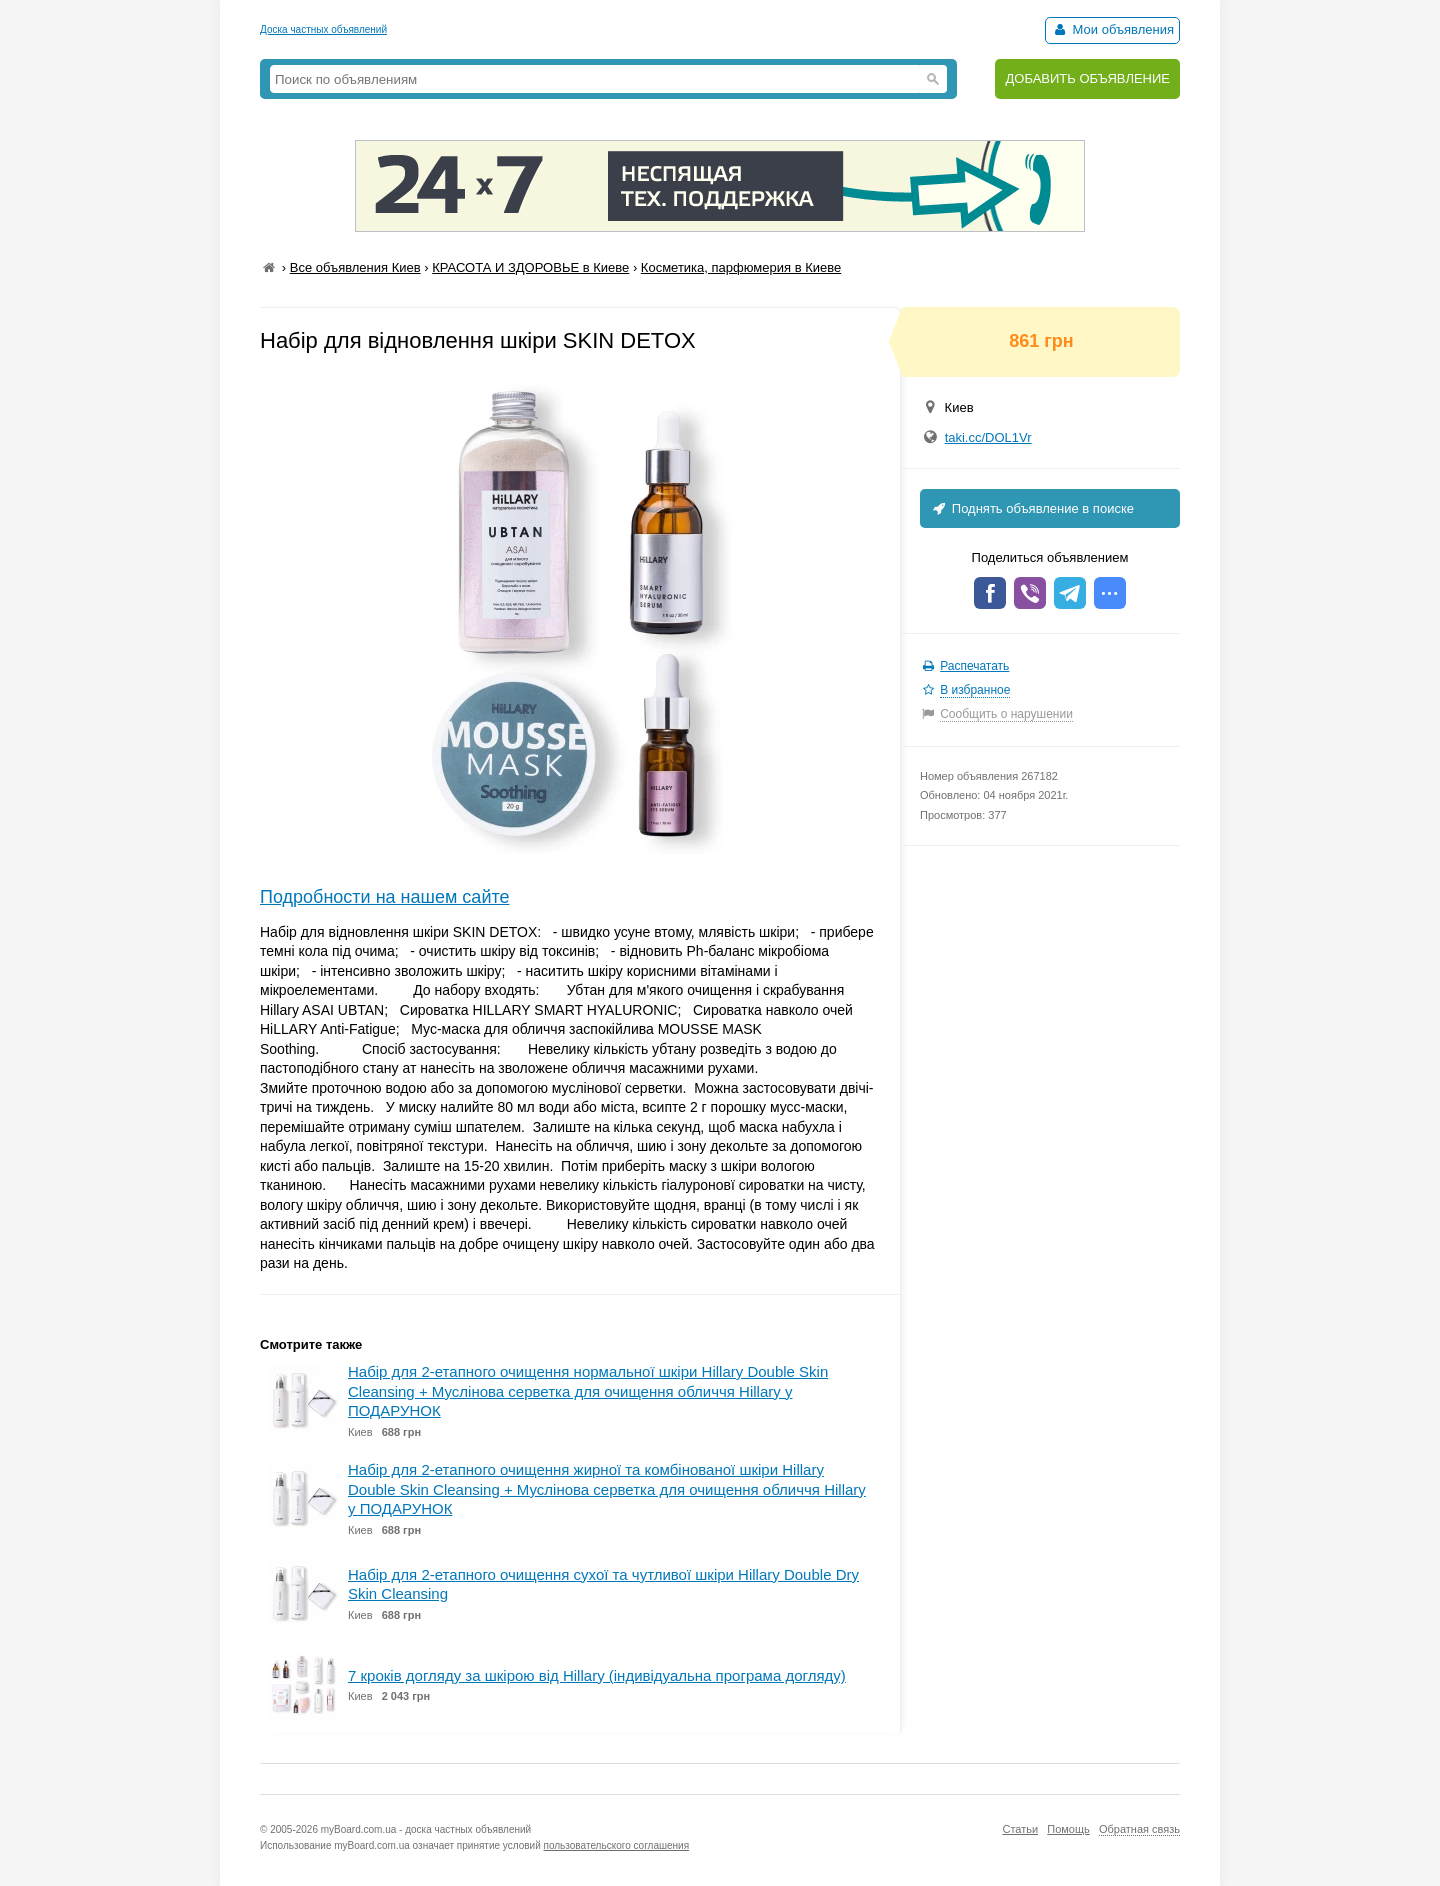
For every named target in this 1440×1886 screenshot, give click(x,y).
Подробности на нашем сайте (385, 897)
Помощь (1068, 1829)
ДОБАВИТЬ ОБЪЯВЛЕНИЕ (1087, 78)
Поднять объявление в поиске (1032, 508)
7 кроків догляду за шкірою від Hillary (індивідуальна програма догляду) (597, 1675)
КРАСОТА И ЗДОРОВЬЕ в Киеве (530, 267)
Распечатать (974, 666)
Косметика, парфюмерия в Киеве (741, 267)
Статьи (1020, 1829)
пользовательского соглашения (617, 1845)
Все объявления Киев (355, 267)
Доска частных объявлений (323, 29)
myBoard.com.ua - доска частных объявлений (426, 1829)
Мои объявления (1112, 29)
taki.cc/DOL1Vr (988, 437)
